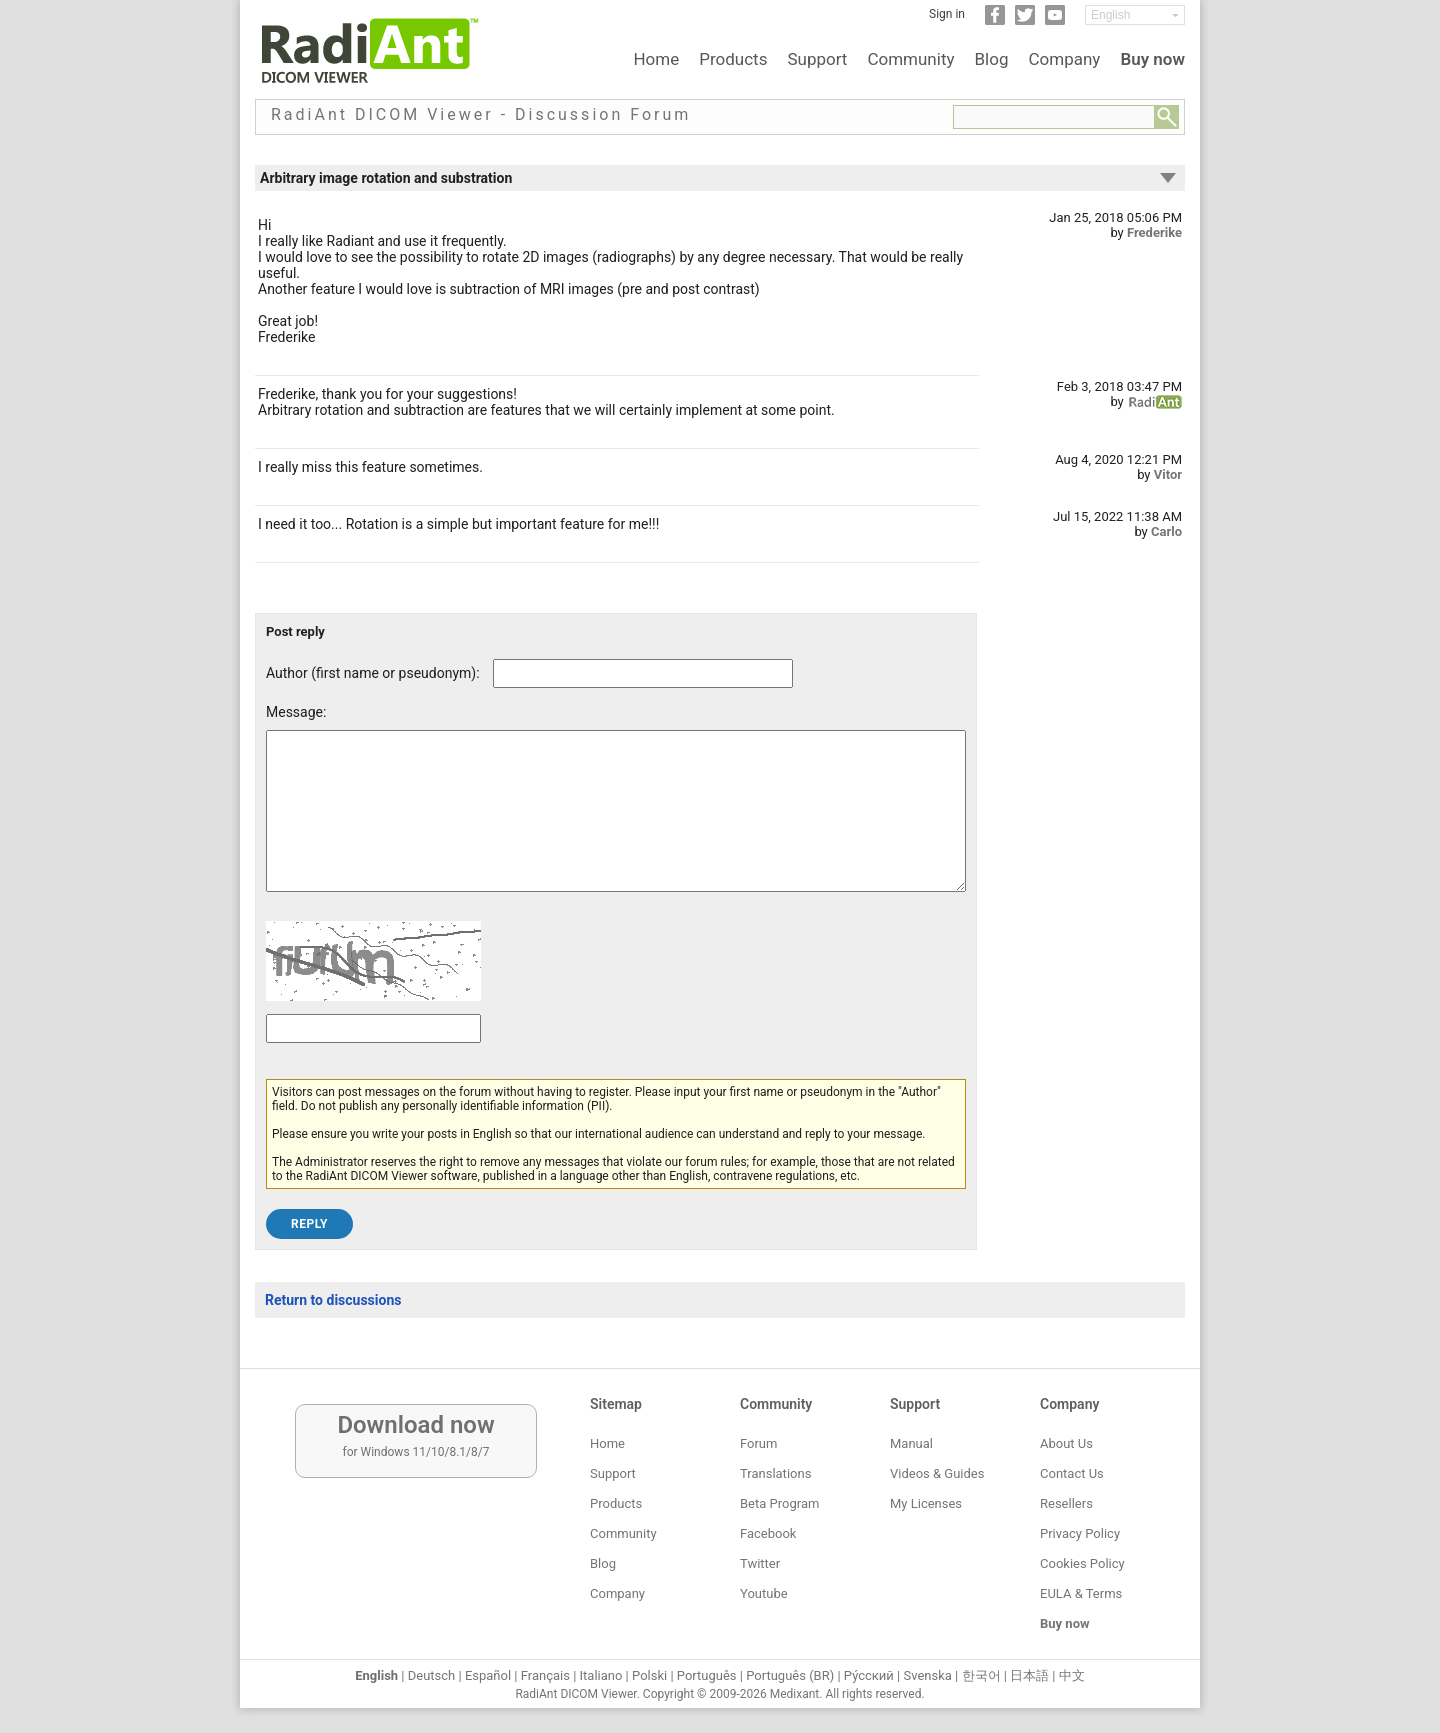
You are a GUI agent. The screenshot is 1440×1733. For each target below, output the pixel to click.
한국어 (981, 1675)
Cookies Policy (1082, 1563)
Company (1064, 59)
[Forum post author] (643, 673)
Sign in (947, 14)
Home (656, 59)
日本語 (1029, 1675)
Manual (911, 1443)
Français (545, 1675)
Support (817, 59)
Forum (758, 1443)
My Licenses (926, 1503)
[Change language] (1135, 15)
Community (910, 59)
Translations (775, 1473)
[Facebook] (995, 21)
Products (733, 59)
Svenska (928, 1675)
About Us (1066, 1443)
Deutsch (432, 1675)
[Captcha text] (373, 1058)
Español (488, 1675)
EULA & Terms (1081, 1593)
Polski (649, 1675)
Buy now (1152, 59)
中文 (1072, 1675)
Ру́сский (869, 1675)
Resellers (1066, 1503)
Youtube (764, 1593)
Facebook (768, 1533)
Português (707, 1675)
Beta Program (779, 1503)
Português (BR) (790, 1675)
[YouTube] (1055, 21)
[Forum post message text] (616, 826)
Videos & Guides (937, 1473)
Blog (992, 59)
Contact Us (1072, 1473)
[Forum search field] (1054, 117)
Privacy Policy (1080, 1533)
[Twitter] (1025, 21)
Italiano (601, 1675)
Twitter (760, 1563)
